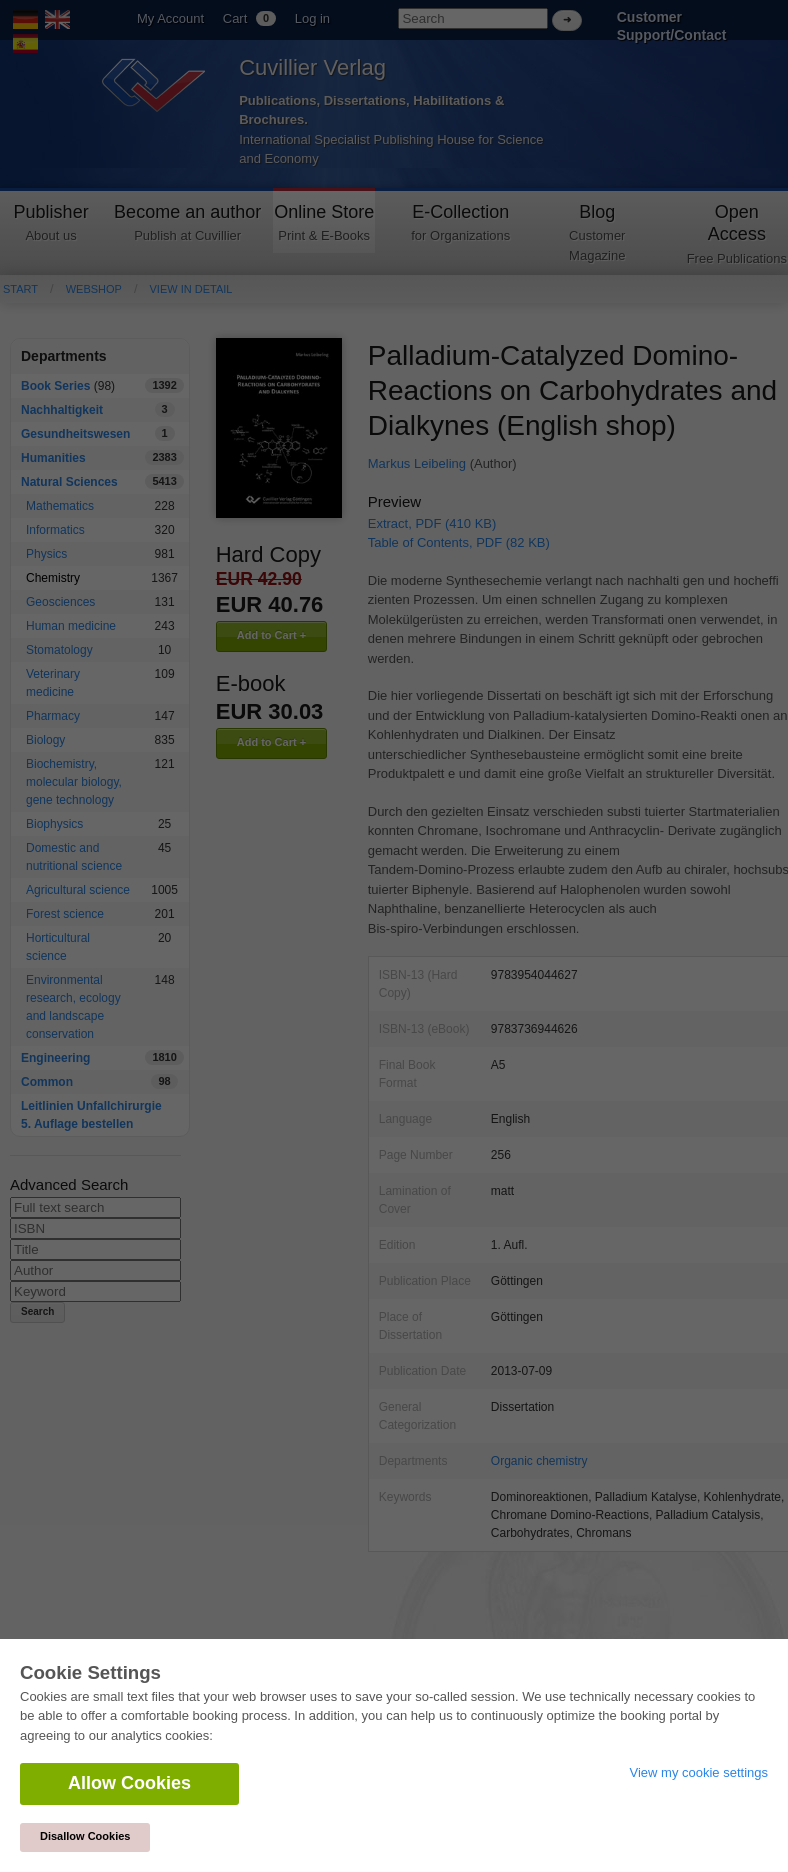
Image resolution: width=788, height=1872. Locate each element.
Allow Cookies (129, 1783)
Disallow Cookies (85, 1836)
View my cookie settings (699, 1772)
